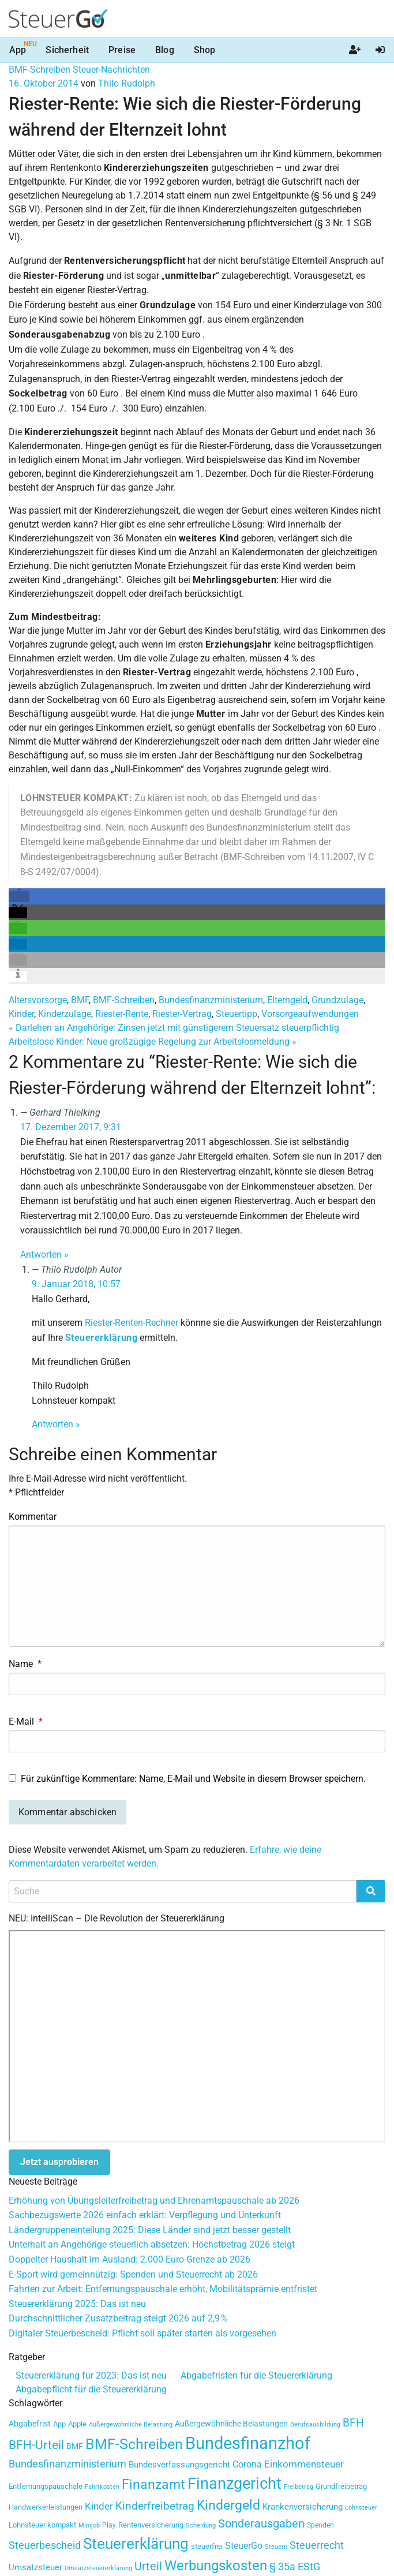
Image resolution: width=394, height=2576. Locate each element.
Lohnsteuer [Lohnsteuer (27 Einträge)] (361, 2507)
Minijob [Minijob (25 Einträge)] (89, 2525)
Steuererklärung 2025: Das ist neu (77, 2303)
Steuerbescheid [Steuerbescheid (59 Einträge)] (45, 2545)
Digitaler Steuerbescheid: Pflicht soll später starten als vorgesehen (142, 2333)
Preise (122, 49)
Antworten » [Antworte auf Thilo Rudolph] (56, 1424)
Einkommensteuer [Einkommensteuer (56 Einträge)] (304, 2464)
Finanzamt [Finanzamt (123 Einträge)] (153, 2484)
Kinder (21, 1013)
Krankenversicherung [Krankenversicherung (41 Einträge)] (302, 2507)
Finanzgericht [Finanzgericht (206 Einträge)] (234, 2483)
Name (25, 1663)
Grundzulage (337, 999)
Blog (164, 49)
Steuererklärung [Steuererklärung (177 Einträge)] (136, 2543)
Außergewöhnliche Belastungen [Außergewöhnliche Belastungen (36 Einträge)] (231, 2423)
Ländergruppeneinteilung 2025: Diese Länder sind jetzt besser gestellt (150, 2229)
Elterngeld (287, 999)
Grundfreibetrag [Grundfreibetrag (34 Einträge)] (341, 2486)
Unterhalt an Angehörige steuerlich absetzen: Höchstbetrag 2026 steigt (152, 2244)
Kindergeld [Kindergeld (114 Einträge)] (228, 2505)
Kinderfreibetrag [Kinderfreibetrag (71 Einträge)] (154, 2506)
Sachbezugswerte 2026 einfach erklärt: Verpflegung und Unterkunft (145, 2214)
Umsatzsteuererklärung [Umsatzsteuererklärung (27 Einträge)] (98, 2568)
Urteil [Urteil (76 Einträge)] (148, 2566)
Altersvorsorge (38, 999)
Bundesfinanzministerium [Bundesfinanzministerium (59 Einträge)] (67, 2464)
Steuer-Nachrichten (111, 69)
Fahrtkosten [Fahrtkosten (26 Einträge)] (102, 2487)
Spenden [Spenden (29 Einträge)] (320, 2525)
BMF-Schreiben (39, 69)
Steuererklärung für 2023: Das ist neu (91, 2375)
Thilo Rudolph (126, 83)
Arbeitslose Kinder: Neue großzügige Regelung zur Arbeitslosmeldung (153, 1041)
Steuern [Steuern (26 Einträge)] (276, 2547)
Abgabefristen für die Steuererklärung (256, 2375)
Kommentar (33, 1516)
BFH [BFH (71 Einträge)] (353, 2422)
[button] (19, 896)
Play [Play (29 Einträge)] (109, 2525)
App (17, 49)
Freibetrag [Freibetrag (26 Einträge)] (298, 2487)
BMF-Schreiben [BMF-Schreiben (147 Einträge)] (134, 2444)
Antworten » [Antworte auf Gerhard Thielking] (44, 1254)
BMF (80, 999)
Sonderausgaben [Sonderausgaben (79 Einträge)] (261, 2523)
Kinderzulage (64, 1013)
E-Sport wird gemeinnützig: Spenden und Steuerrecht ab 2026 (133, 2274)
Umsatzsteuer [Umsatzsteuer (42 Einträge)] (35, 2567)
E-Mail (26, 1721)
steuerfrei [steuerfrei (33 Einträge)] (207, 2546)
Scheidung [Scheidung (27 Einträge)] (201, 2525)
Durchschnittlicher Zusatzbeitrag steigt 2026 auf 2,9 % (118, 2318)
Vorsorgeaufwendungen (310, 1013)
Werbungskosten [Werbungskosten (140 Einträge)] (215, 2565)
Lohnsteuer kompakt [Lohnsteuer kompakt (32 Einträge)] (42, 2525)
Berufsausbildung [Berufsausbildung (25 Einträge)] (315, 2424)
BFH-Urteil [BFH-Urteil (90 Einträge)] (36, 2445)
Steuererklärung (101, 1337)
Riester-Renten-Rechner (131, 1322)
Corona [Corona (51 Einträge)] (247, 2464)
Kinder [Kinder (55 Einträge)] (99, 2506)
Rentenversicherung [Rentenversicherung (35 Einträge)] (150, 2525)
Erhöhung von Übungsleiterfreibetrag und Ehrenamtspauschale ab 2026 (154, 2200)
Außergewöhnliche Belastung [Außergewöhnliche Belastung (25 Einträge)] (130, 2424)
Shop (205, 49)
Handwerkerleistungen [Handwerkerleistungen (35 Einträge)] (45, 2507)
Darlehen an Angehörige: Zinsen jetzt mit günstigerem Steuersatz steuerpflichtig (174, 1027)
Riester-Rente (121, 1013)
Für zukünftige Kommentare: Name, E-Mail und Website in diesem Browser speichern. (193, 1778)
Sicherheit (67, 49)
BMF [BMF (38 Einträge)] (74, 2446)
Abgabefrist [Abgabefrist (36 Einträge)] (30, 2423)
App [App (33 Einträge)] (59, 2424)
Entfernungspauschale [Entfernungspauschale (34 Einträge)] (45, 2486)
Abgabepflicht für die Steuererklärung (91, 2389)
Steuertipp (236, 1013)
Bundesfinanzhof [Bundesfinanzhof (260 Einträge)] (247, 2443)
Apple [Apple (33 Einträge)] (77, 2424)
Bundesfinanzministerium (211, 999)
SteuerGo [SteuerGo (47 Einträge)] (243, 2545)
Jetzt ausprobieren (59, 2161)
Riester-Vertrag (182, 1013)
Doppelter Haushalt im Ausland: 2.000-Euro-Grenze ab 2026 (129, 2259)
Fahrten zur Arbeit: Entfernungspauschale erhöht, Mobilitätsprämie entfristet (163, 2288)
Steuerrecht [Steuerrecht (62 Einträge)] (317, 2545)
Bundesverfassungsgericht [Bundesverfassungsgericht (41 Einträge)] (179, 2465)
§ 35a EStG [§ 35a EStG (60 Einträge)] (294, 2567)
